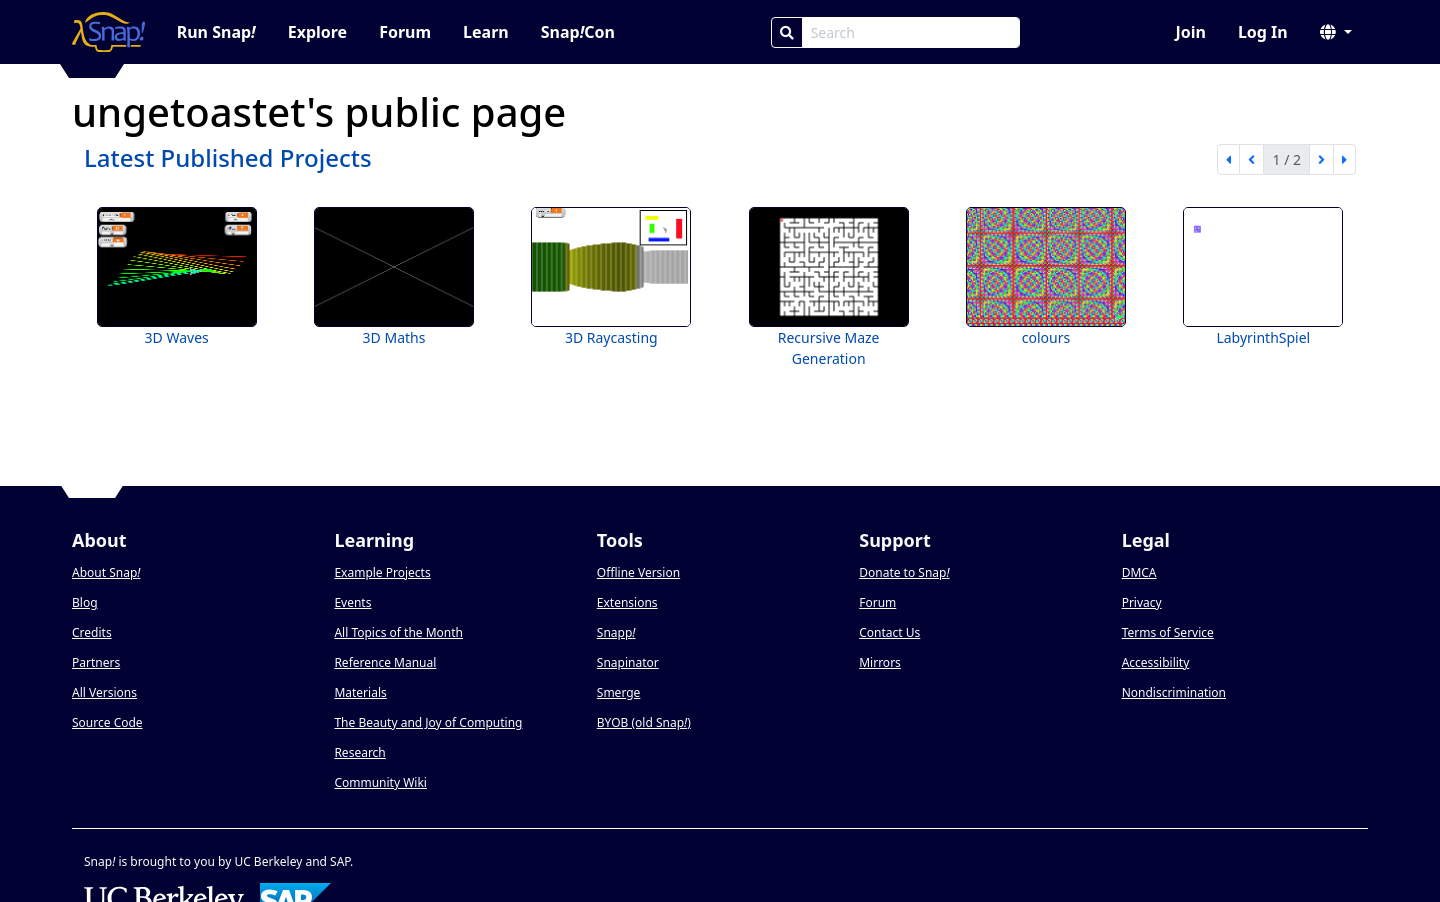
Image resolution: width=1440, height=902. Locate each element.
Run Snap (216, 32)
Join (1190, 32)
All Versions (104, 692)
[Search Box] (911, 32)
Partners (96, 662)
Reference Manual (385, 662)
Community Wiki (380, 782)
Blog (85, 602)
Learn (486, 32)
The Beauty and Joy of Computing (428, 722)
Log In (1263, 32)
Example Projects (382, 572)
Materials (360, 692)
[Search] (787, 32)
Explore (317, 32)
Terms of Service (1168, 632)
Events (352, 602)
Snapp (616, 632)
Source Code (107, 722)
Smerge (619, 692)
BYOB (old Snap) (644, 722)
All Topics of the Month (398, 632)
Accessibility (1156, 662)
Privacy (1142, 602)
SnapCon (578, 32)
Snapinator (628, 662)
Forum (405, 32)
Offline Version (638, 572)
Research (359, 752)
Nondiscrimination (1174, 692)
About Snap (106, 572)
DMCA (1139, 572)
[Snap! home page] (108, 32)
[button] (1336, 32)
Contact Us (889, 632)
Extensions (627, 602)
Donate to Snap (904, 572)
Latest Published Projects (228, 157)
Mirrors (880, 662)
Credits (92, 632)
